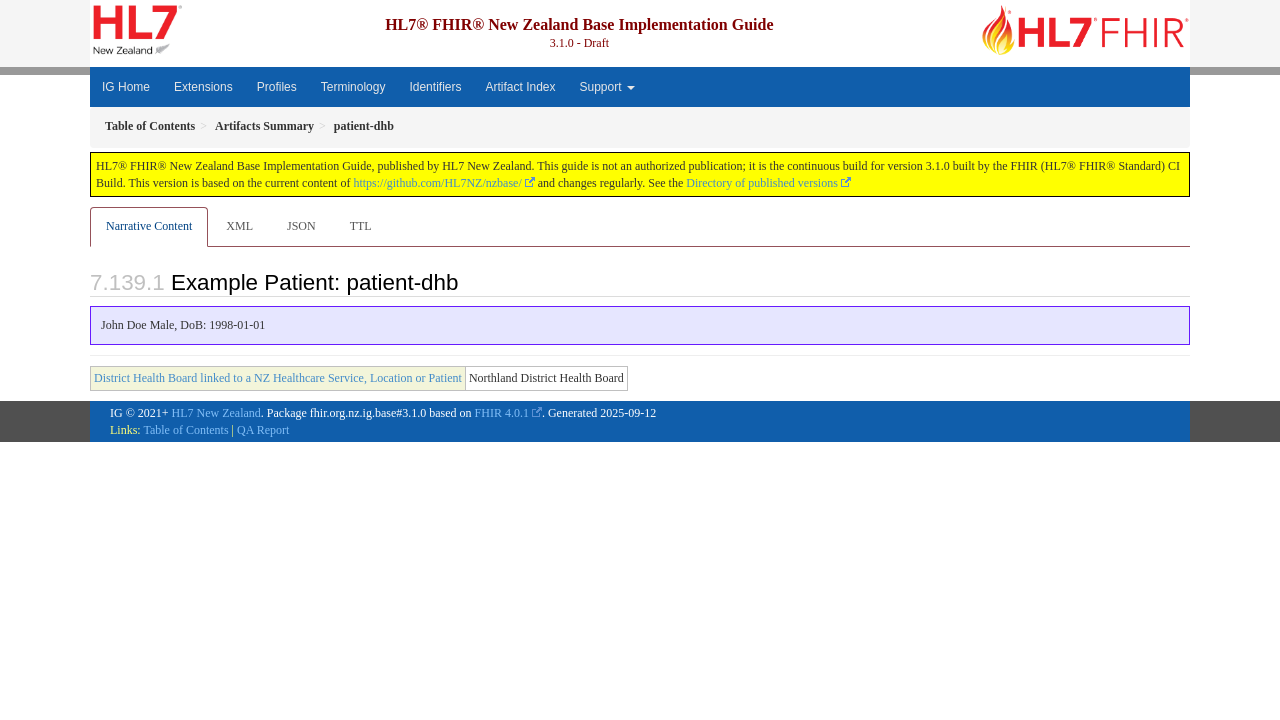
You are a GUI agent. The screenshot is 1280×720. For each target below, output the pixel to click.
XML (239, 226)
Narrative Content (149, 226)
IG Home (126, 87)
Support (607, 87)
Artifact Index (520, 87)
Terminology (353, 87)
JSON (301, 226)
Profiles (277, 87)
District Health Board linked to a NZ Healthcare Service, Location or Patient (278, 378)
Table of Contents (185, 430)
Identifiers (435, 87)
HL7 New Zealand (216, 413)
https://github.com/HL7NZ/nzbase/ (437, 183)
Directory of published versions (762, 183)
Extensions (203, 87)
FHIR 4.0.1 (502, 413)
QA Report (263, 430)
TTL (361, 226)
